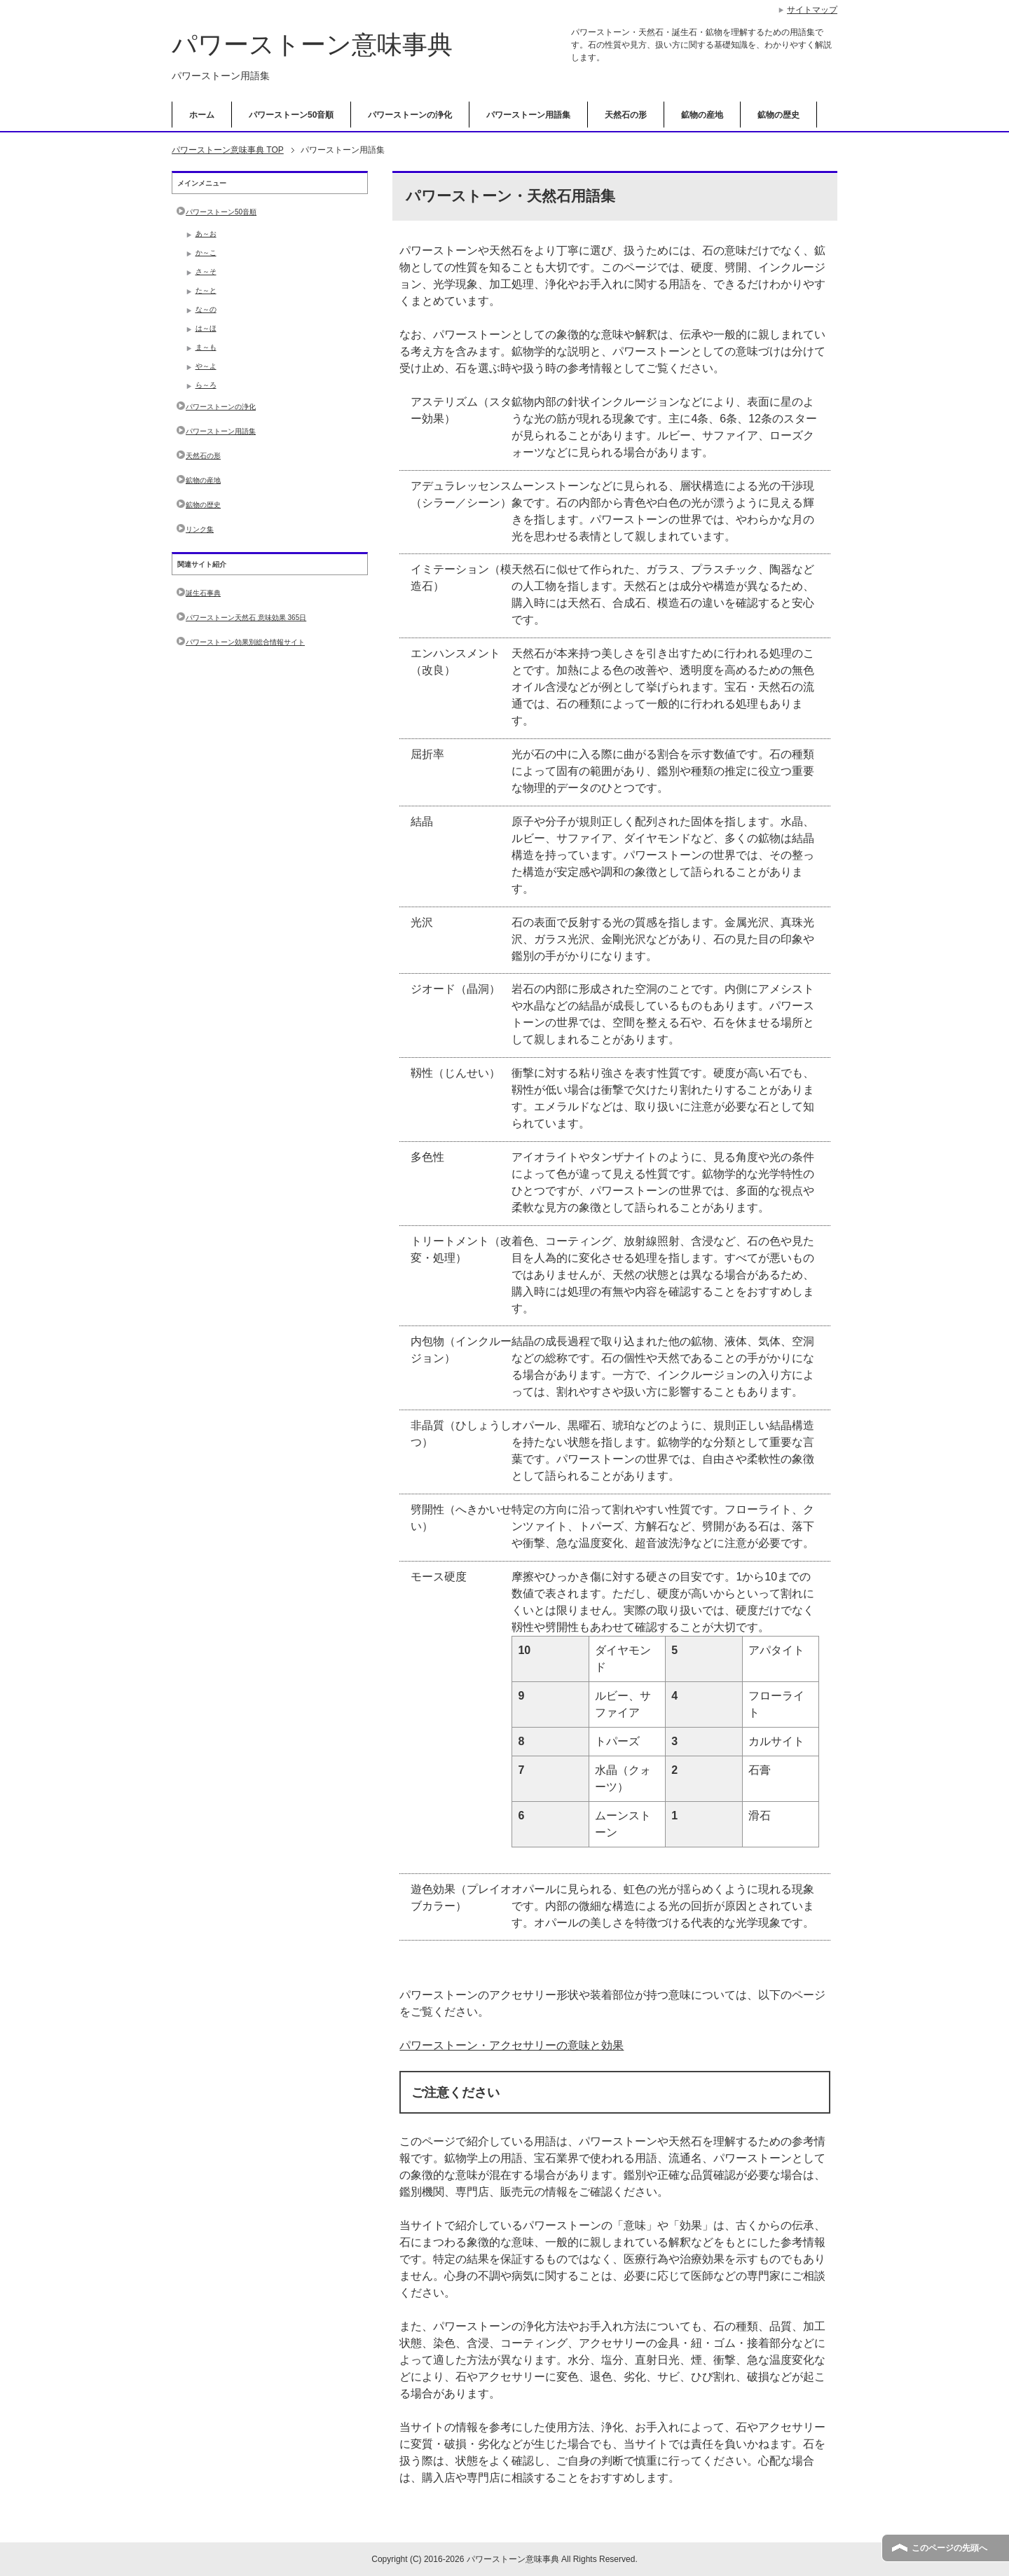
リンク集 (200, 529)
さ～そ (206, 271)
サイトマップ (812, 10)
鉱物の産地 (702, 115)
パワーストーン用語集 (528, 115)
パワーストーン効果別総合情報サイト (245, 642)
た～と (206, 290)
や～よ (206, 366)
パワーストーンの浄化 (410, 115)
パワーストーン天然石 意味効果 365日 (246, 617)
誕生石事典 (203, 593)
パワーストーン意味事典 (312, 44)
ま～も (206, 347)
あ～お (206, 233)
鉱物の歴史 (778, 115)
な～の (206, 309)
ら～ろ (206, 385)
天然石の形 (626, 115)
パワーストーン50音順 (291, 115)
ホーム (201, 115)
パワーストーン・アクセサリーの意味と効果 (511, 2045)
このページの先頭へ (949, 2548)
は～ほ (206, 328)
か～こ (206, 252)
